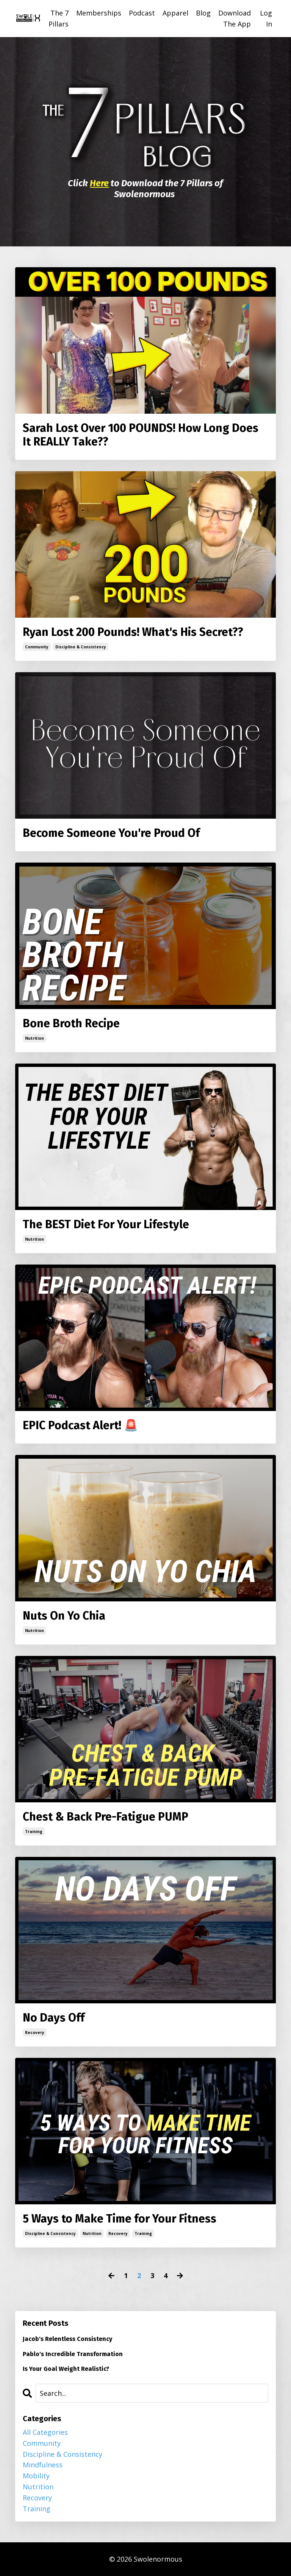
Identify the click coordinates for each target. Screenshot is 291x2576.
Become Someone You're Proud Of (111, 833)
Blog (203, 12)
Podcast (142, 12)
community (36, 646)
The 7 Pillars (58, 18)
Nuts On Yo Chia (64, 1616)
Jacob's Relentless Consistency (67, 2338)
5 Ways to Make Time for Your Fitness (119, 2219)
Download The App (234, 18)
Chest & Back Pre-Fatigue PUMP (105, 1817)
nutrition (34, 1038)
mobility (36, 2475)
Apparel (175, 12)
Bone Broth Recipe (71, 1023)
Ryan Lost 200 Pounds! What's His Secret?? (133, 632)
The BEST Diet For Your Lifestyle (106, 1224)
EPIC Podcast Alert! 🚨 (80, 1425)
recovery (34, 2032)
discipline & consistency (80, 646)
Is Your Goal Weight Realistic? (66, 2368)
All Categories (45, 2432)
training (33, 1831)
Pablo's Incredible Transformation (73, 2354)
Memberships (98, 12)
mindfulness (43, 2464)
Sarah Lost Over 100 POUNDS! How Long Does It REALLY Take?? (140, 435)
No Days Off (53, 2018)
